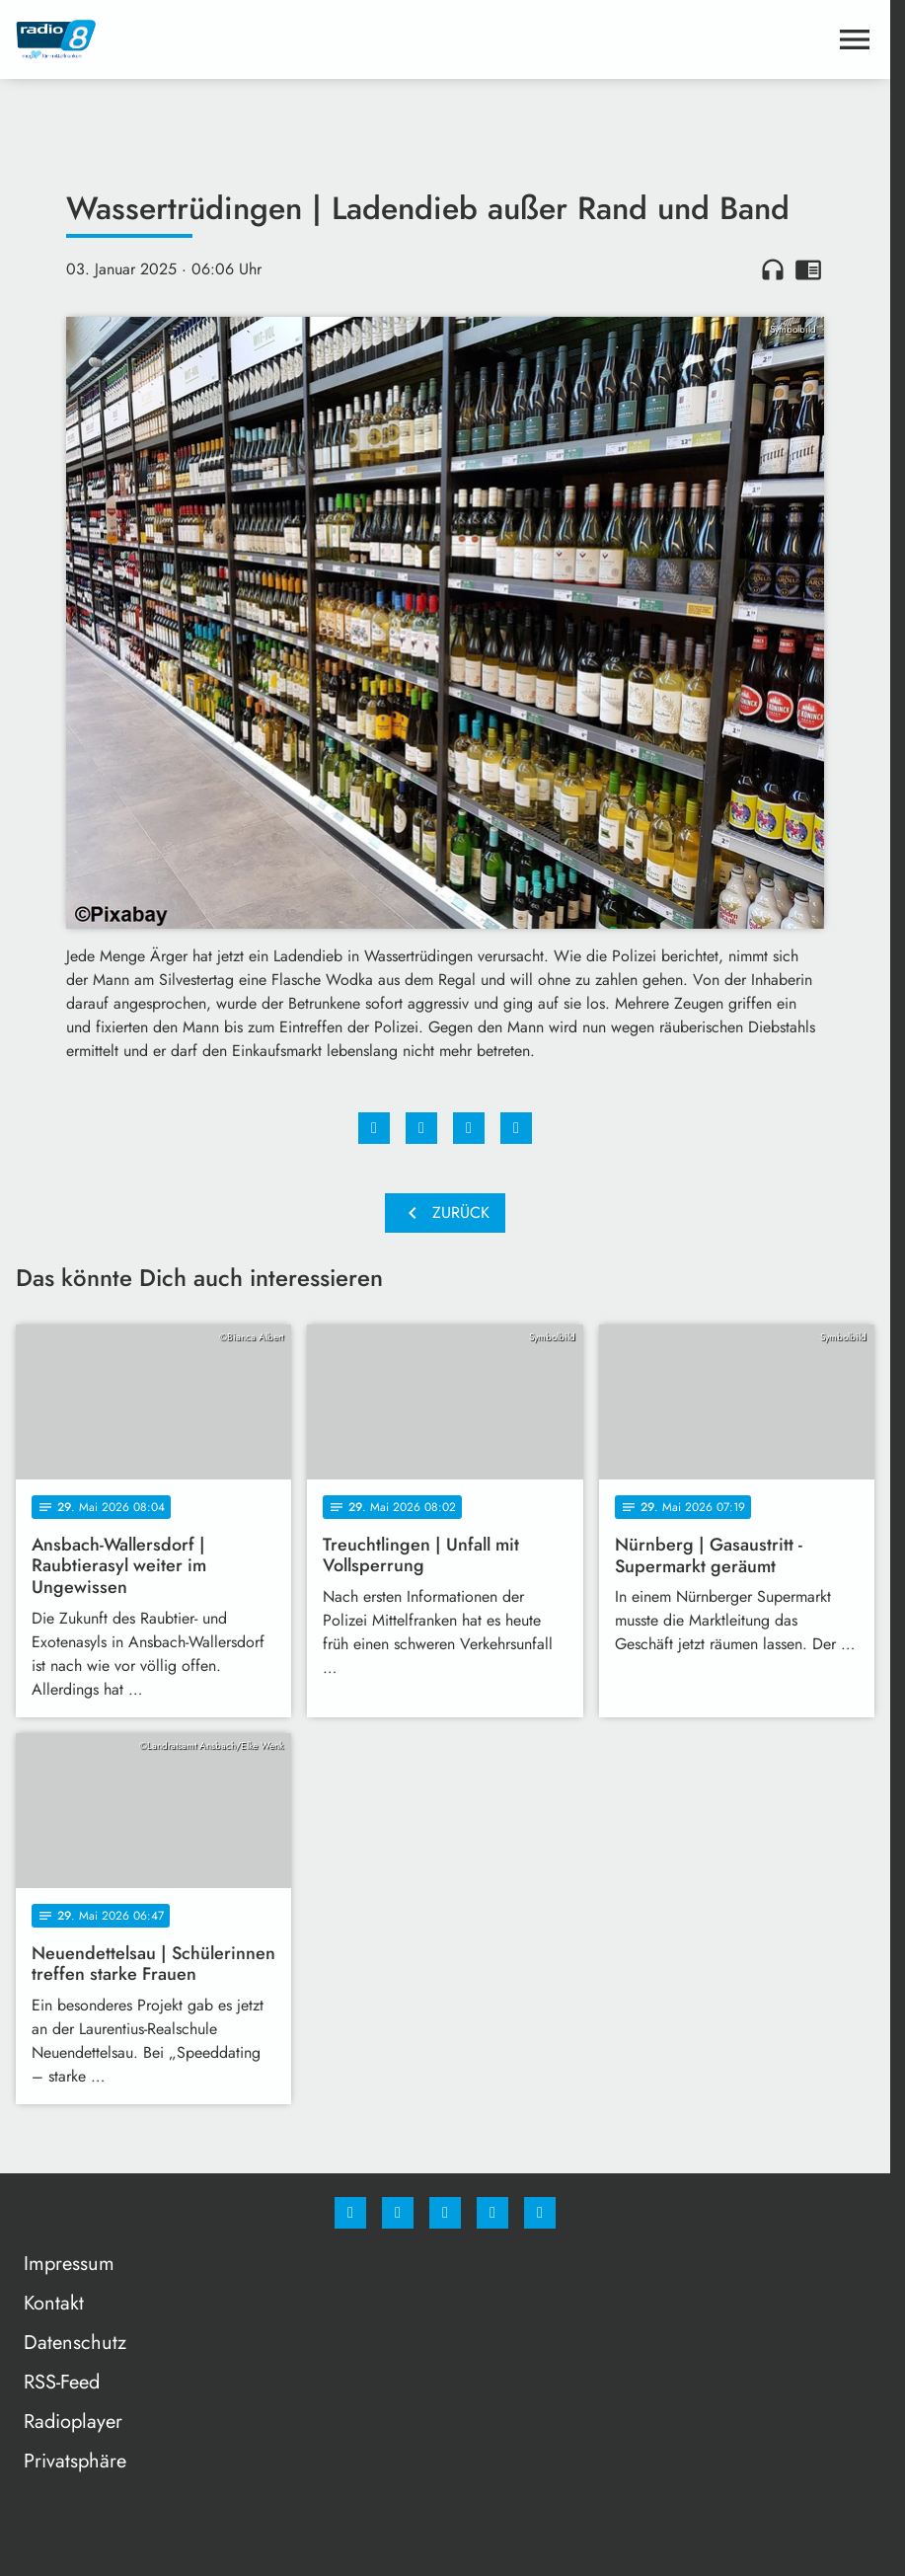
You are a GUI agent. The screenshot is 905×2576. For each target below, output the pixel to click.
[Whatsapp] (445, 2213)
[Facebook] (350, 2213)
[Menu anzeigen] (854, 39)
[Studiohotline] (492, 2213)
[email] (540, 2213)
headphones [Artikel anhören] (773, 269)
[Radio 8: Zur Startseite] (230, 39)
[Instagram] (398, 2213)
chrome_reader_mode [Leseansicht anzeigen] (808, 269)
